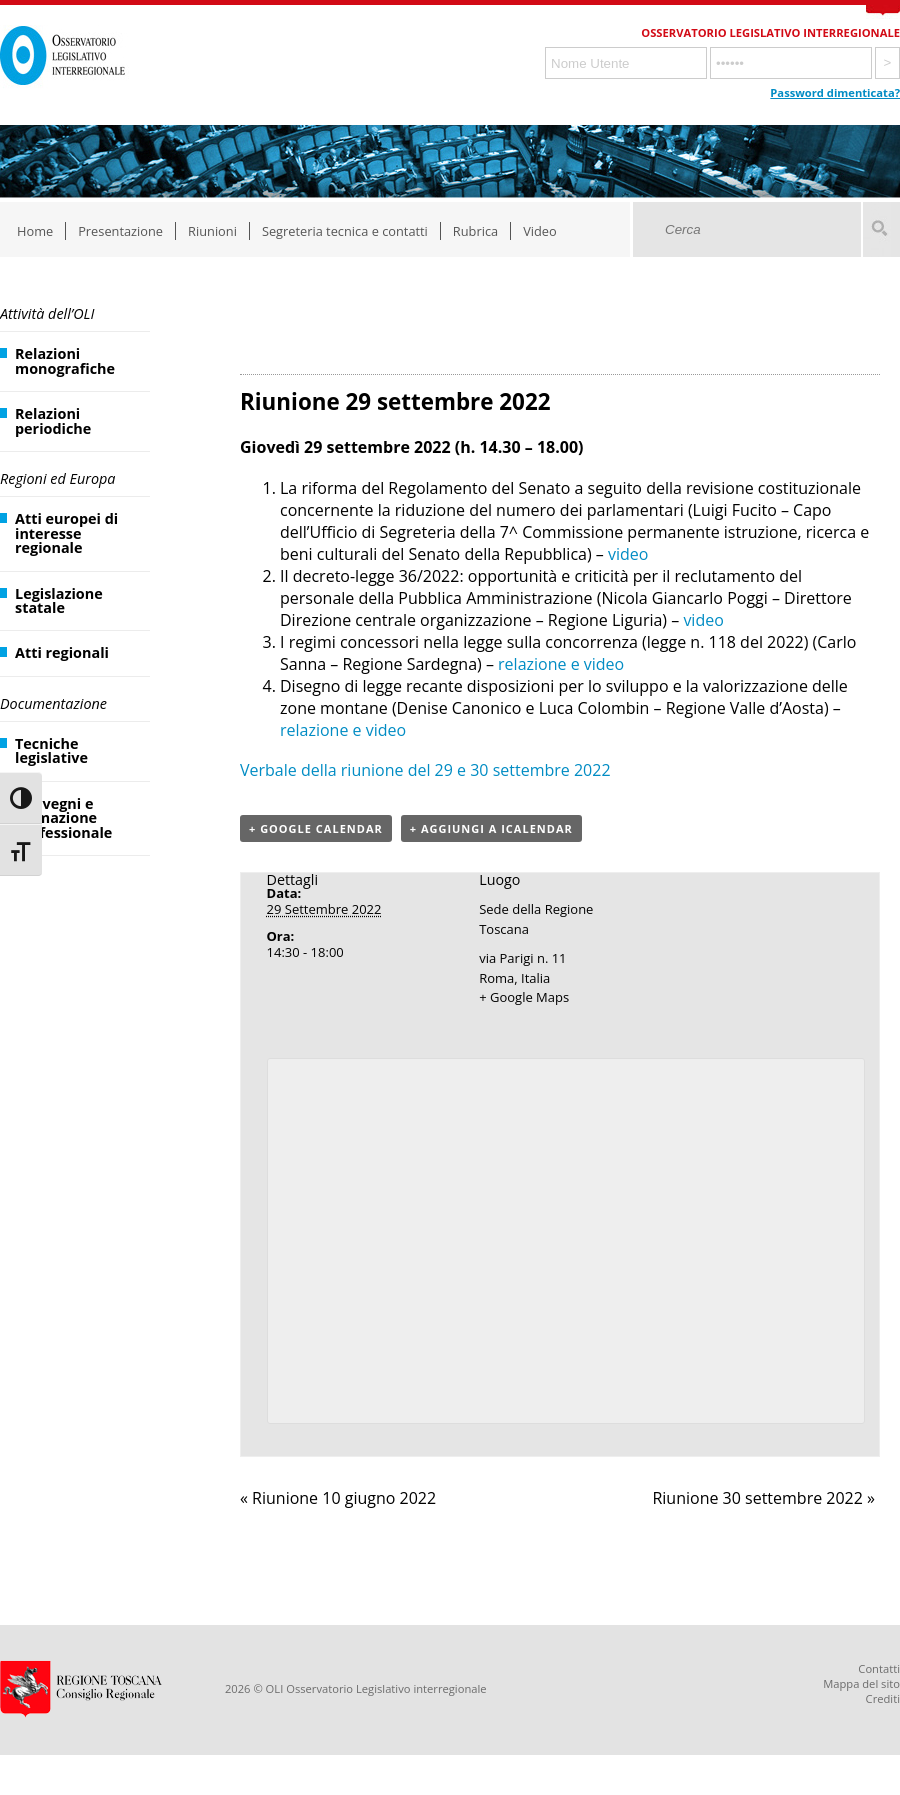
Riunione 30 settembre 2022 (763, 1498)
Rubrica (475, 231)
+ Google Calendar (316, 828)
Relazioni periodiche (53, 420)
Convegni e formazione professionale (63, 818)
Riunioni (212, 231)
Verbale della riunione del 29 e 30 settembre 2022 (425, 770)
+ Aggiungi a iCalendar (491, 828)
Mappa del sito (861, 1683)
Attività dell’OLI (47, 313)
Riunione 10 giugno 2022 (338, 1498)
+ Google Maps (524, 997)
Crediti (883, 1698)
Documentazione (53, 703)
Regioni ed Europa (57, 478)
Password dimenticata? (835, 92)
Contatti (879, 1668)
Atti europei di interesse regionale (66, 533)
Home (35, 231)
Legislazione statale (59, 600)
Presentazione (120, 231)
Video (540, 231)
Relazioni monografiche (65, 360)
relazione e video (561, 664)
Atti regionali (62, 652)
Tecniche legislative (51, 750)
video (628, 554)
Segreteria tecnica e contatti (345, 231)
